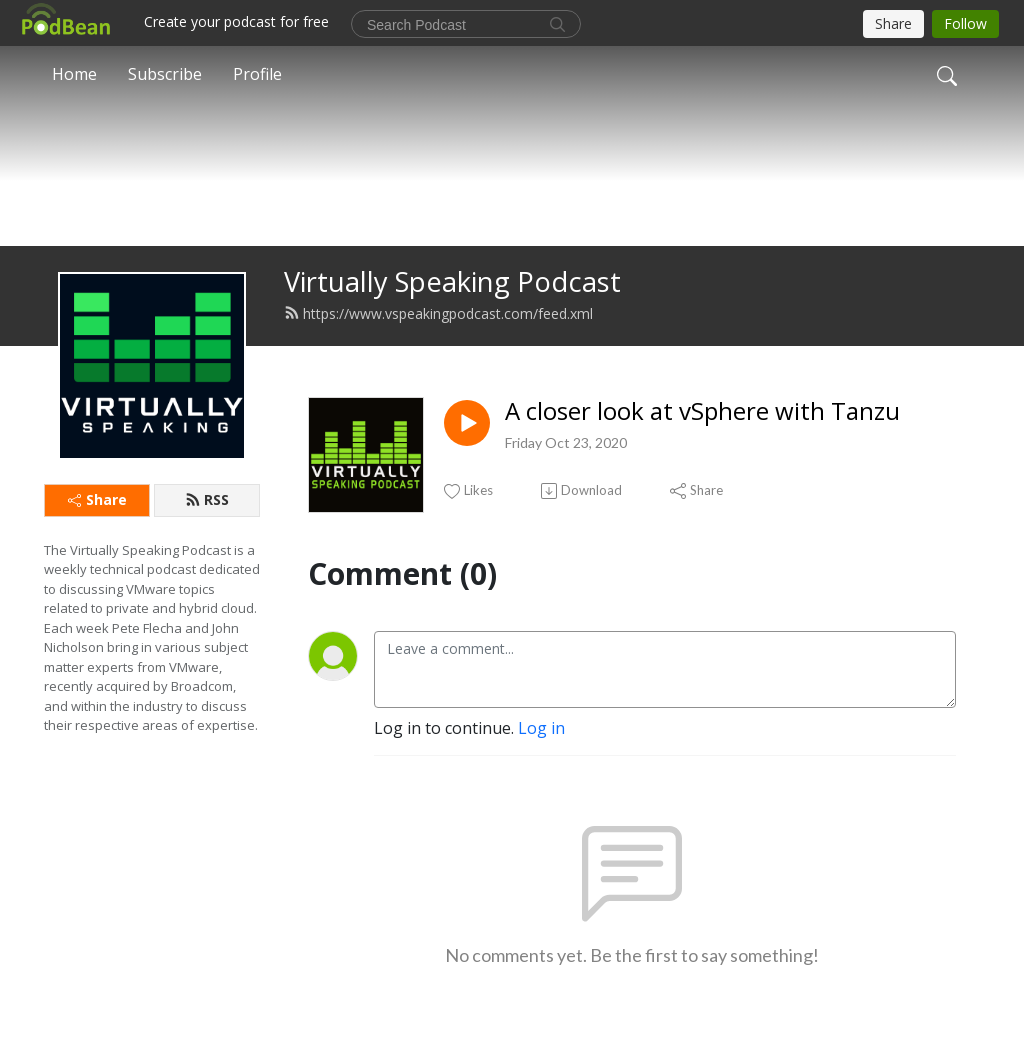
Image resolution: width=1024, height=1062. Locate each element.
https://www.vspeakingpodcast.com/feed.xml (438, 345)
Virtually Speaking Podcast (452, 313)
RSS (207, 531)
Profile (257, 74)
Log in (541, 760)
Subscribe (165, 74)
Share (97, 531)
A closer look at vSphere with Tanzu (702, 443)
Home (74, 74)
